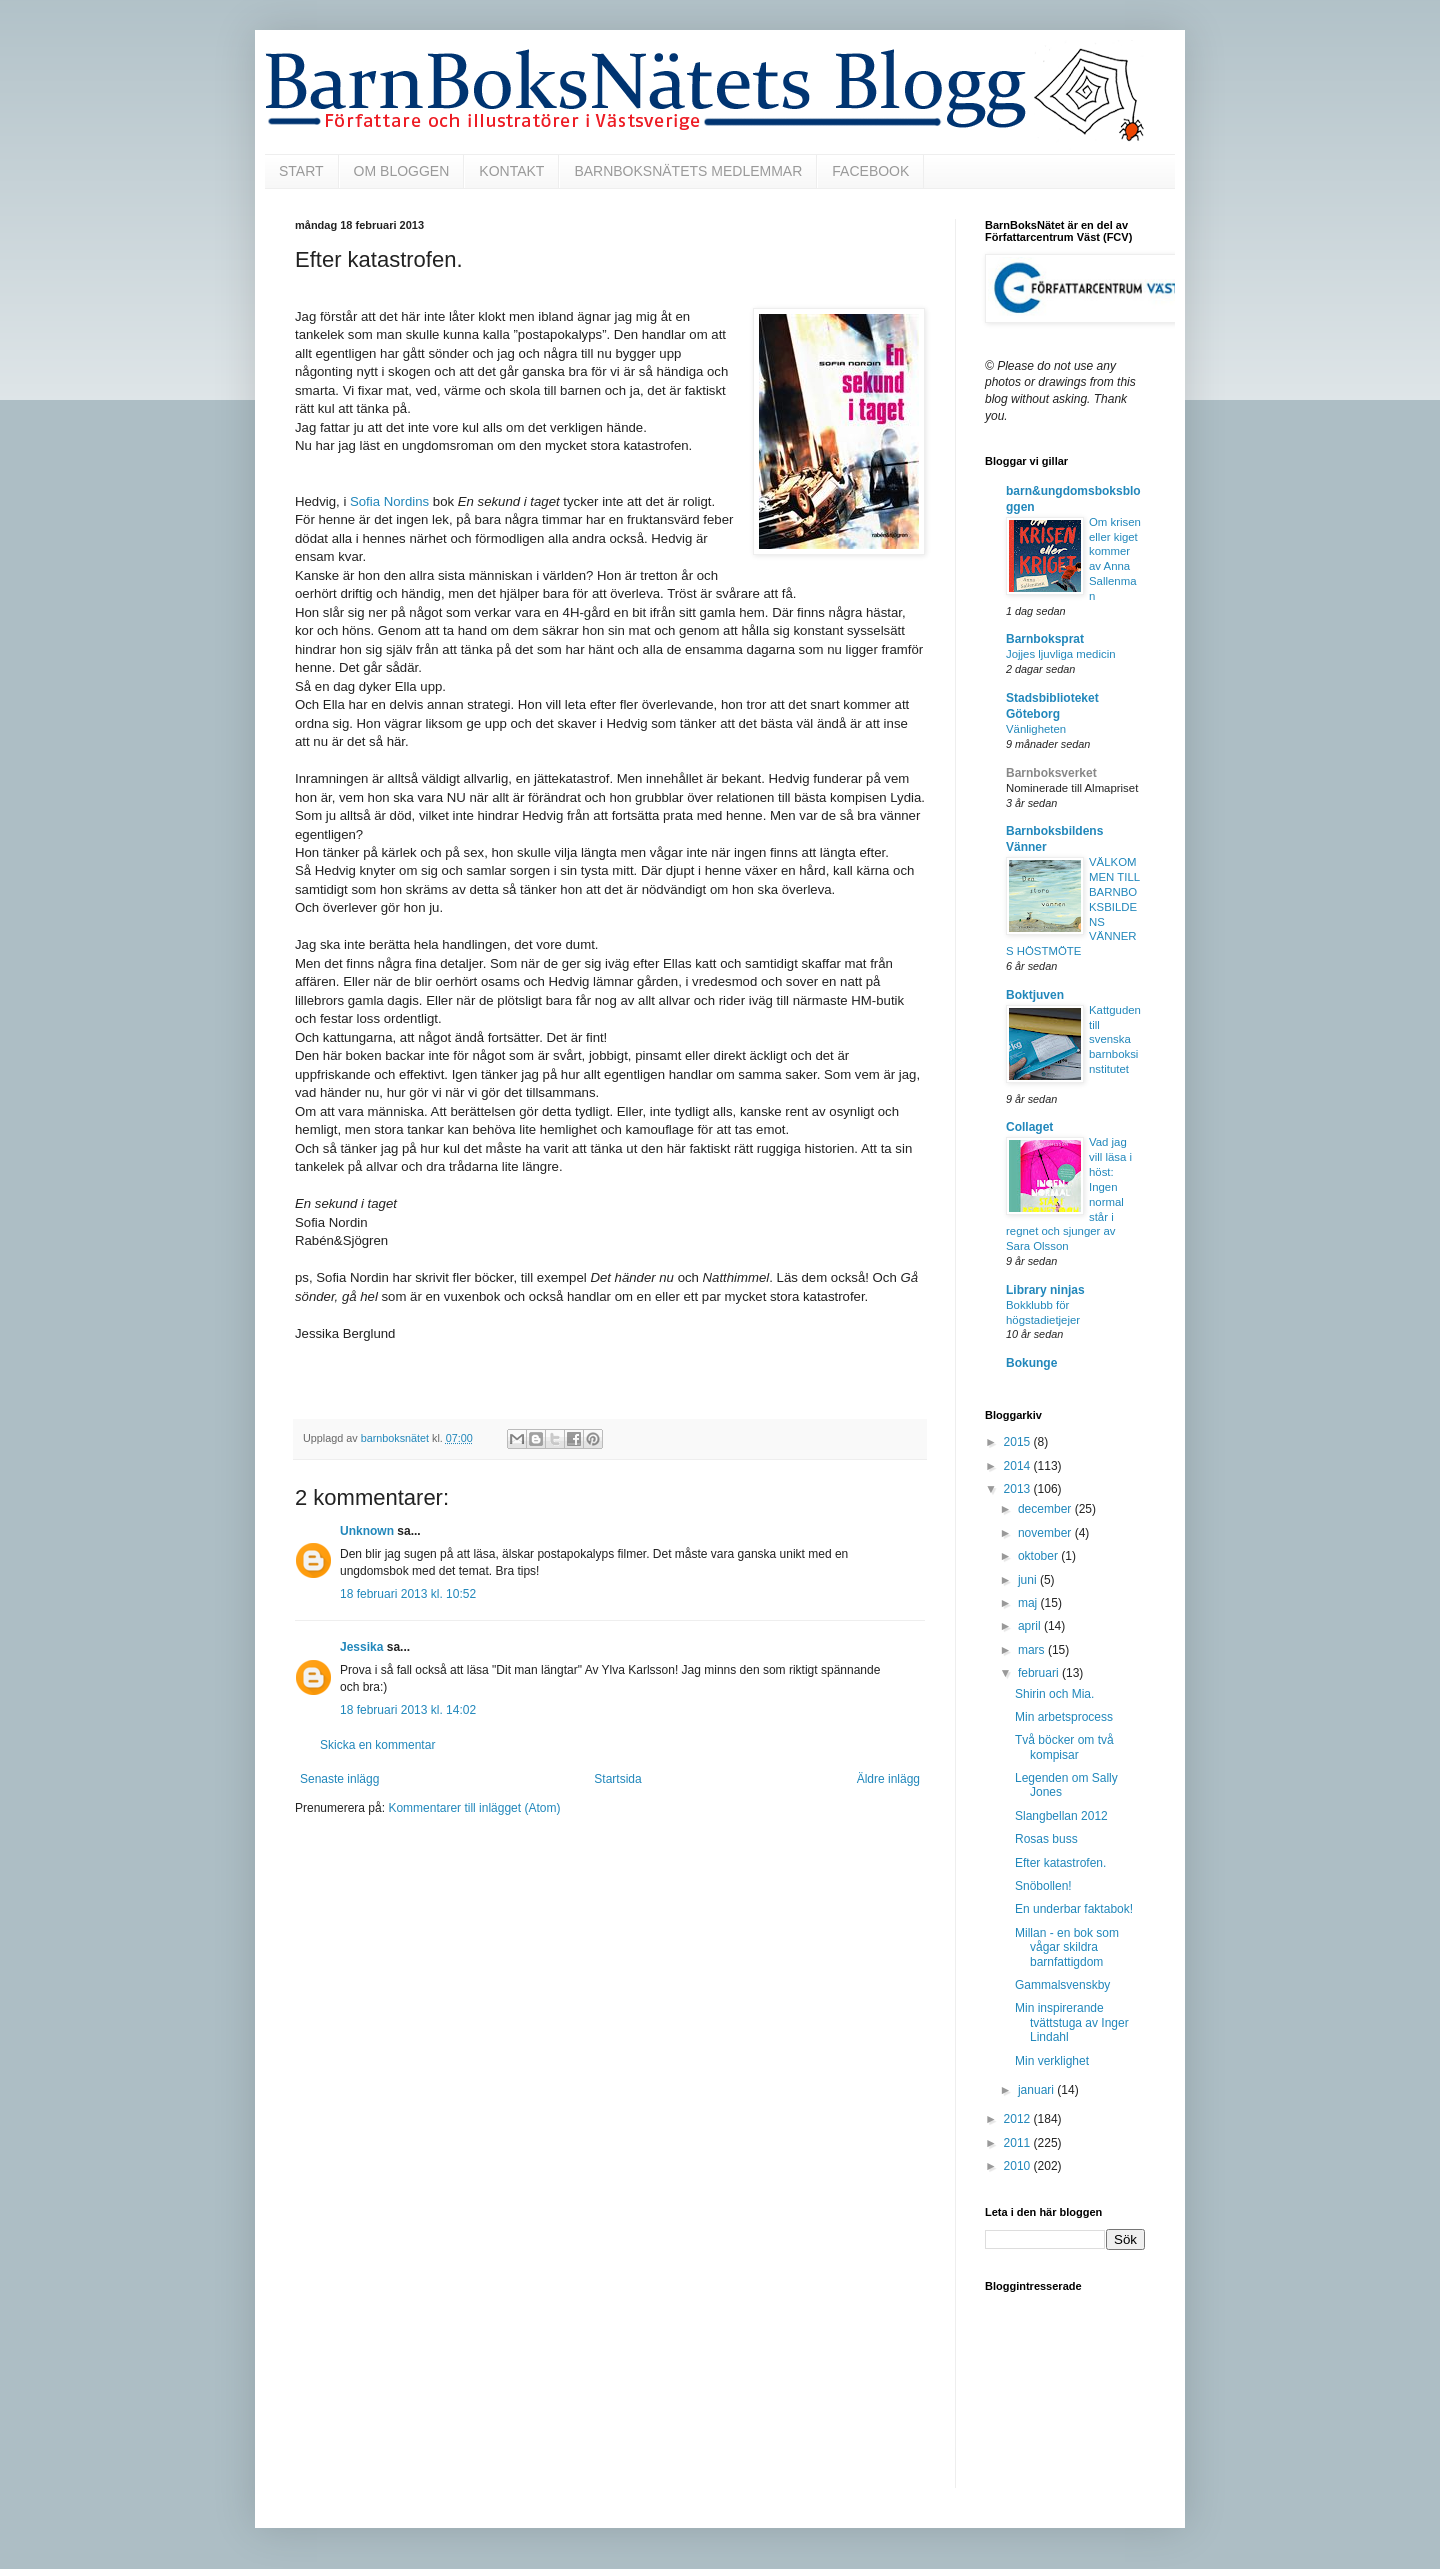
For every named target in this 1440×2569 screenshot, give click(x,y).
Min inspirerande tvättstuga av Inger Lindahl (1072, 2022)
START (301, 171)
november (1046, 1533)
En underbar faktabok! (1074, 1909)
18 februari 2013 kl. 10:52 (408, 1594)
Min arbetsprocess (1064, 1717)
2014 (1019, 1466)
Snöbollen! (1043, 1886)
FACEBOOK (870, 171)
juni (1029, 1580)
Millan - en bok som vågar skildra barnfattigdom (1067, 1947)
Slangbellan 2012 (1061, 1816)
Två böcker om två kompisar (1064, 1747)
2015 (1019, 1442)
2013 (1019, 1489)
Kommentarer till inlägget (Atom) (474, 1808)
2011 (1019, 2143)
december (1046, 1509)
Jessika (361, 1647)
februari (1040, 1673)
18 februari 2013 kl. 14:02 (408, 1710)
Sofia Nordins (389, 501)
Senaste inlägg (339, 1779)
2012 (1019, 2119)
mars (1033, 1650)
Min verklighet (1052, 2061)
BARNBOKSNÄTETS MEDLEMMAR (688, 171)
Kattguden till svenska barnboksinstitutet (1115, 1039)
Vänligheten (1036, 729)
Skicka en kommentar (377, 1745)
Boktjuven (1035, 995)
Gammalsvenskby (1062, 1985)
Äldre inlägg (888, 1779)
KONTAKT (511, 171)
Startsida (617, 1779)
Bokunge (1031, 1363)
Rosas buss (1046, 1839)
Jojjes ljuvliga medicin (1061, 654)
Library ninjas (1045, 1290)
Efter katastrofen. (1060, 1863)
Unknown (367, 1531)
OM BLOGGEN (402, 171)
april (1031, 1626)
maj (1029, 1603)
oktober (1039, 1556)
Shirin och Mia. (1054, 1694)
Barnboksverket (1051, 773)
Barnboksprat (1045, 639)
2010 (1019, 2166)
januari (1037, 2090)
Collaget (1029, 1127)
